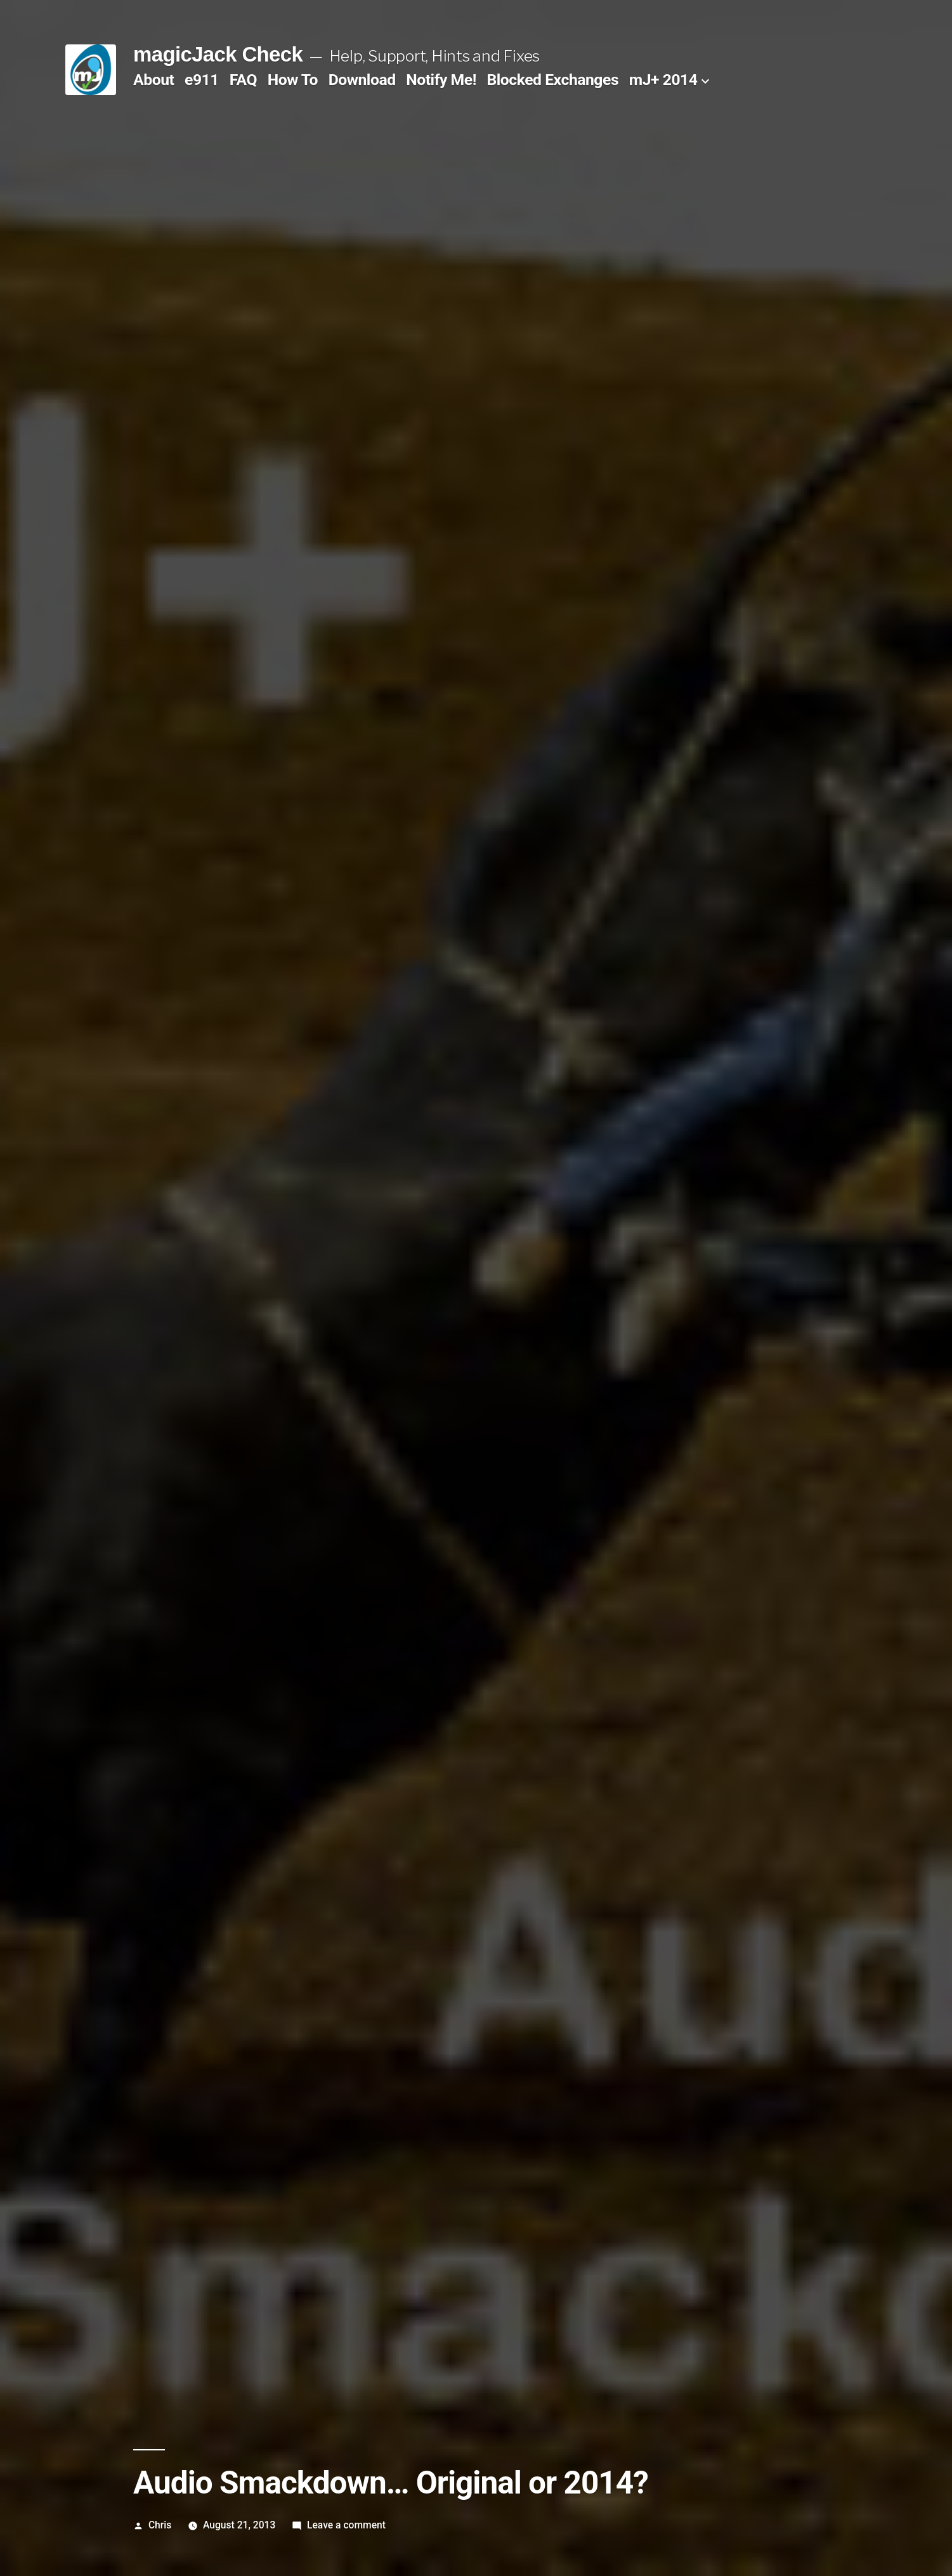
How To (293, 79)
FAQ (243, 79)
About (153, 79)
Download (362, 79)
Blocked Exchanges (553, 79)
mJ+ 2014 (663, 79)
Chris (159, 2525)
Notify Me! (441, 79)
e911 (202, 79)
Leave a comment (346, 2525)
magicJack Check (218, 54)
